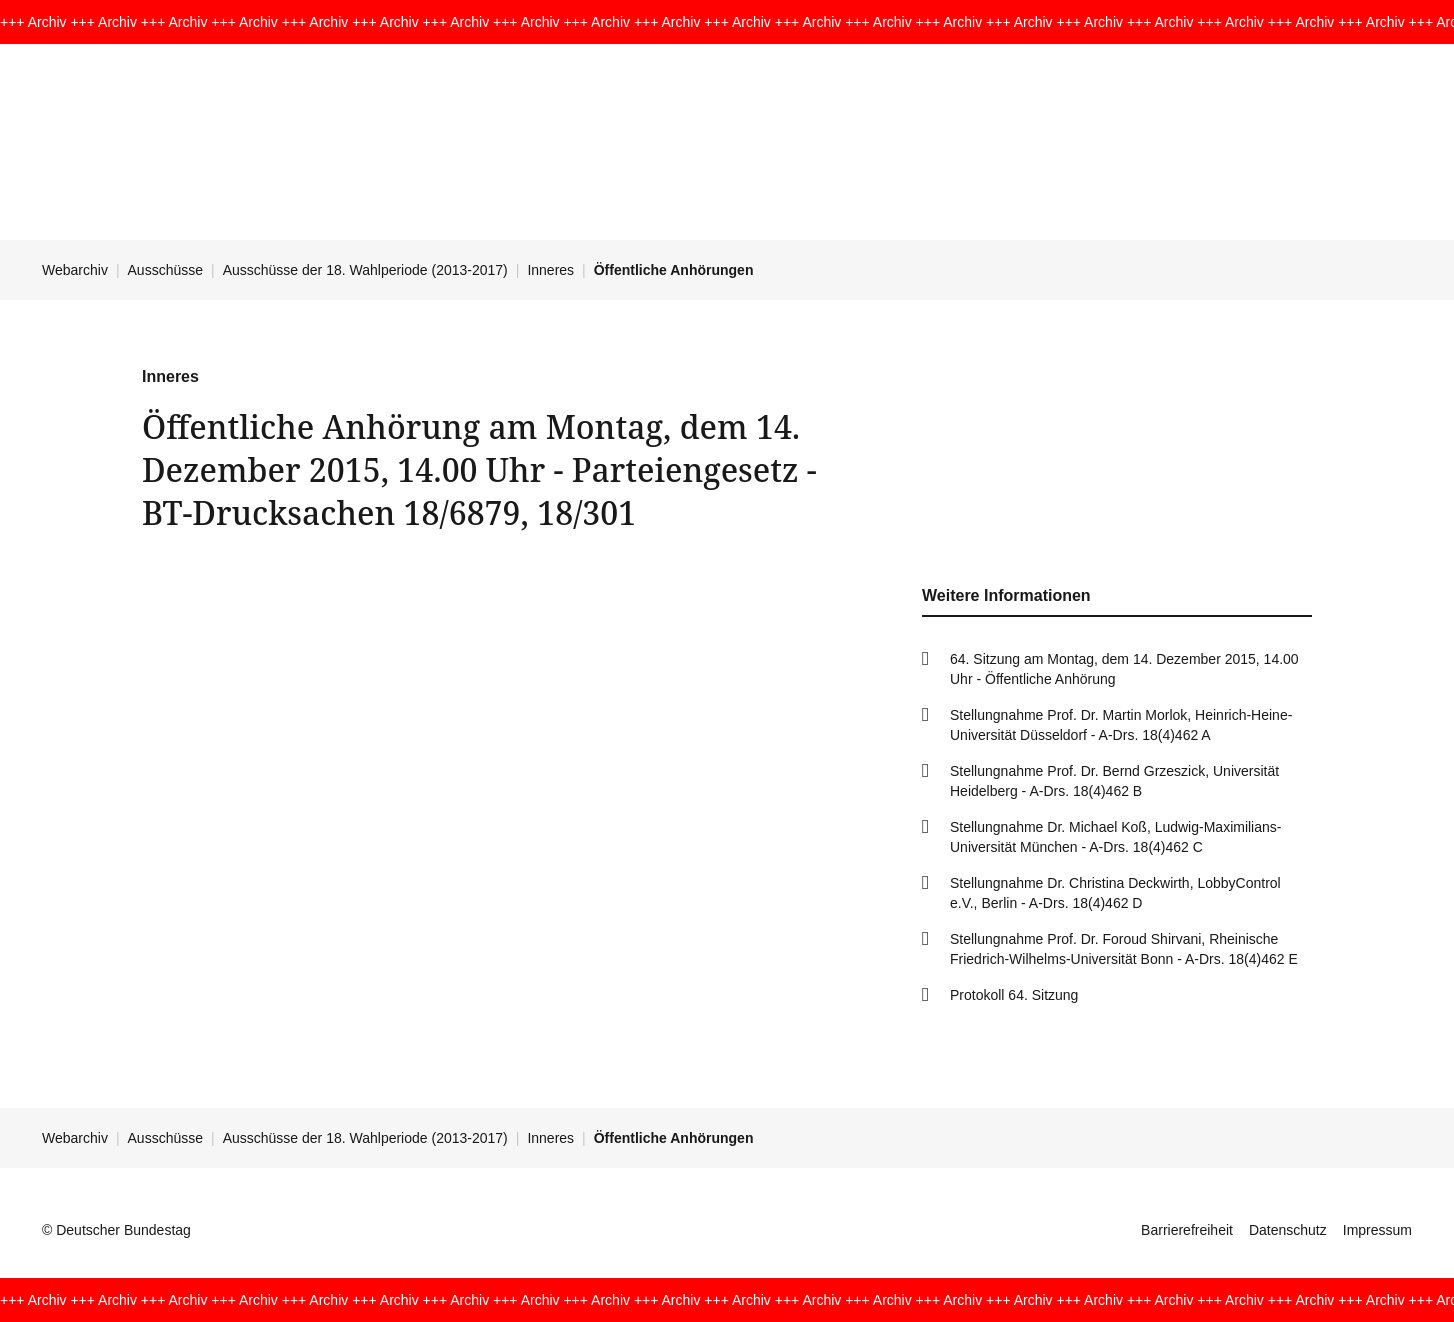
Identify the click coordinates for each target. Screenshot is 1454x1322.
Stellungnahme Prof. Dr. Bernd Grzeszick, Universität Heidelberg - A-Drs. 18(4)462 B (1114, 781)
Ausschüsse (165, 270)
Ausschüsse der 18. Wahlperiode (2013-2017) (365, 270)
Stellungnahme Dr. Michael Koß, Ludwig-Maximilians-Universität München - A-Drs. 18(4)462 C (1115, 837)
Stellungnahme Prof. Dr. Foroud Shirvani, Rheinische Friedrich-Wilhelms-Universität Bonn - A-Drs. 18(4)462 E (1124, 949)
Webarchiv (75, 270)
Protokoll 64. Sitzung (1014, 995)
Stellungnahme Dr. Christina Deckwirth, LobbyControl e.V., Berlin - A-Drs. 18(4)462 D (1115, 893)
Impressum (1377, 1230)
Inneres (550, 270)
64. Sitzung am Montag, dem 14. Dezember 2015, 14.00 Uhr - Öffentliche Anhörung (1124, 669)
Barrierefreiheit (1187, 1230)
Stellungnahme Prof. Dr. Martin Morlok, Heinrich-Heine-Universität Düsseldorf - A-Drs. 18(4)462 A (1121, 725)
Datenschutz (1288, 1230)
